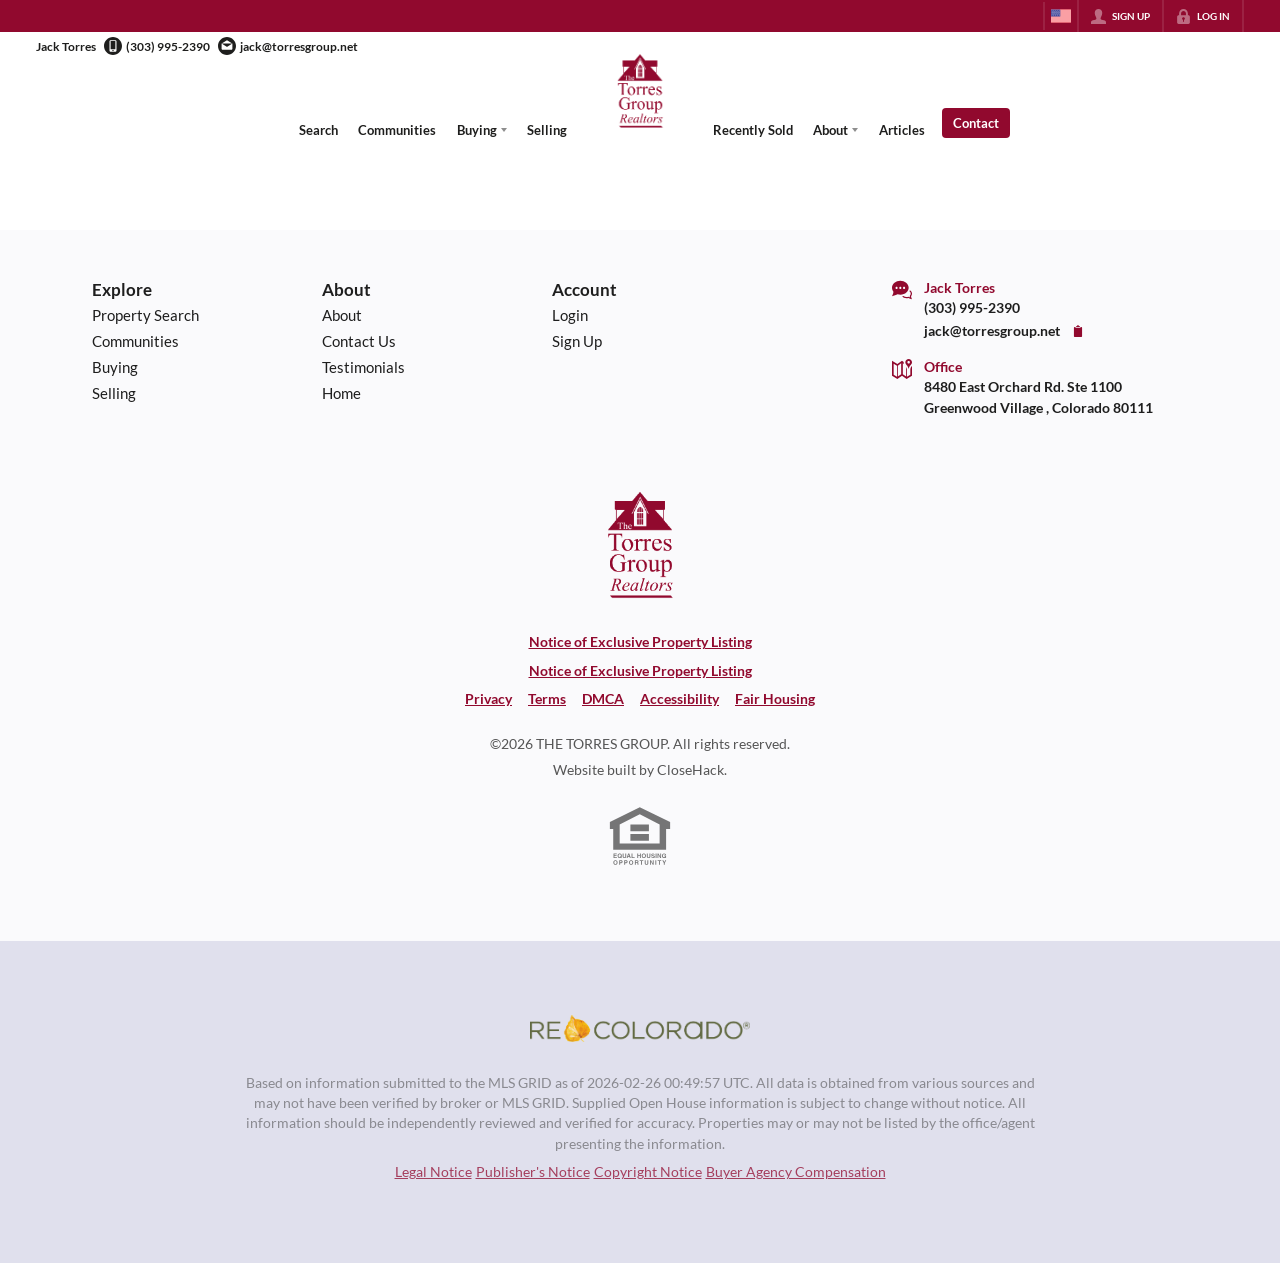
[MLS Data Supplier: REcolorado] (640, 1029)
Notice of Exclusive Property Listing (640, 642)
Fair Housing (775, 699)
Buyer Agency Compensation (796, 1172)
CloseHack (690, 770)
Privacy (488, 699)
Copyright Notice (648, 1172)
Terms (547, 699)
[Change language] (1061, 16)
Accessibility (679, 699)
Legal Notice (433, 1172)
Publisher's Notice (533, 1172)
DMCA (603, 699)
